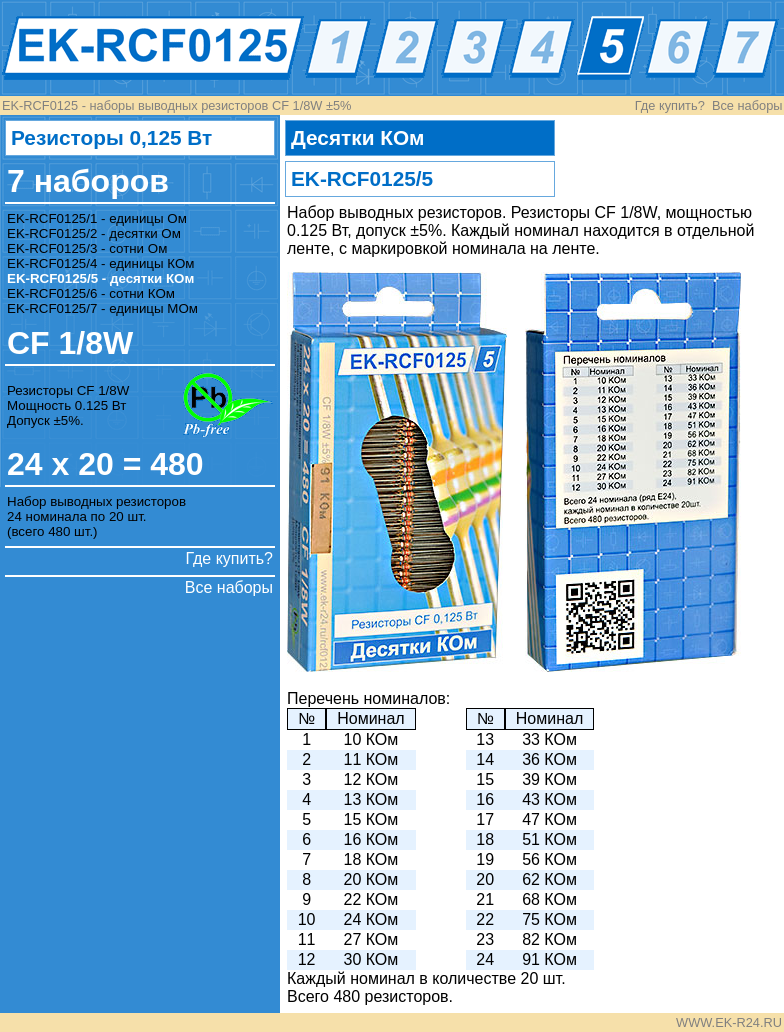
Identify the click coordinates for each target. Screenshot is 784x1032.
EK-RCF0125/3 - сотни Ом (87, 248)
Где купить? (670, 105)
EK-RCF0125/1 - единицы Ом (97, 218)
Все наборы (747, 105)
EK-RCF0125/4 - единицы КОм (100, 263)
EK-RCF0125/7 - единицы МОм (102, 308)
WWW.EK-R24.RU (729, 1022)
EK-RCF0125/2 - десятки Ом (94, 233)
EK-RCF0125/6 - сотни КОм (91, 293)
